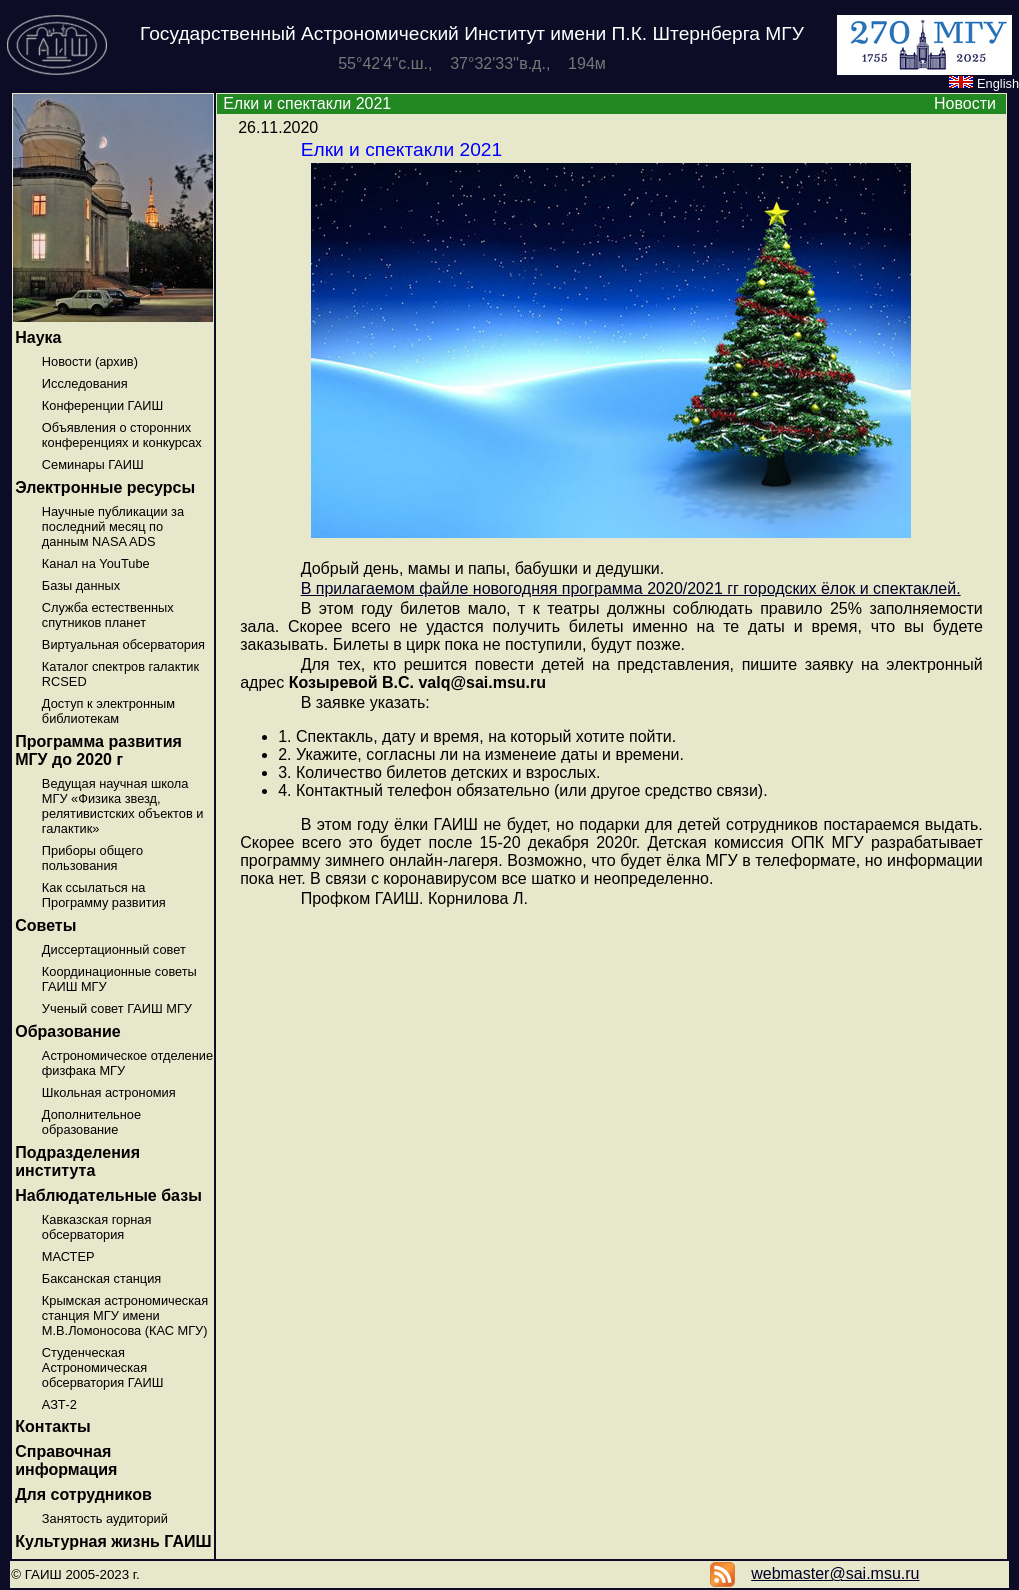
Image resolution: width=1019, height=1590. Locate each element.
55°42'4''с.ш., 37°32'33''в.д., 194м (472, 63)
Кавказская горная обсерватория (97, 1227)
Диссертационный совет (114, 949)
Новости (965, 103)
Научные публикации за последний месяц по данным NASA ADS (113, 526)
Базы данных (81, 585)
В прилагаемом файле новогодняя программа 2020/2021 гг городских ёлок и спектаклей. (631, 588)
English (984, 83)
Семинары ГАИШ (93, 464)
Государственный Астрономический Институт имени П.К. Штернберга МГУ (472, 33)
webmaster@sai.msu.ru (835, 1573)
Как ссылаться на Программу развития (104, 895)
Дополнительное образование (91, 1122)
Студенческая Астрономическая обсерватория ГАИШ (103, 1367)
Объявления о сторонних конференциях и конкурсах (122, 435)
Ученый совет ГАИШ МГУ (117, 1008)
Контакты (52, 1426)
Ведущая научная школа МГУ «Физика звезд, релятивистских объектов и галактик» (123, 806)
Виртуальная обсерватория (123, 644)
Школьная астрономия (109, 1092)
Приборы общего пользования (92, 858)
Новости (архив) (90, 361)
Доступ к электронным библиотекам (108, 711)
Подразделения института (77, 1161)
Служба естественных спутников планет (108, 615)
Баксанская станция (101, 1278)
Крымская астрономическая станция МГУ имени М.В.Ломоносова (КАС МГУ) (125, 1315)
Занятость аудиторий (105, 1518)
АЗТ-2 (59, 1404)
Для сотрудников (83, 1494)
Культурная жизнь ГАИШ (113, 1541)
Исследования (85, 383)
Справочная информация (66, 1460)
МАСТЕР (68, 1256)
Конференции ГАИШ (102, 405)
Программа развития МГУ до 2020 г (98, 750)
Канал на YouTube (96, 563)
